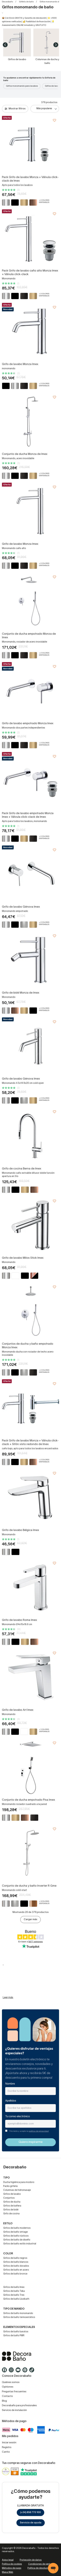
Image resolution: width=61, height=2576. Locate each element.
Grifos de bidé (10, 2210)
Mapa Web (7, 2572)
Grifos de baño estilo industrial (19, 2244)
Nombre (10, 2084)
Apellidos (10, 2101)
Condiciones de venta (40, 2564)
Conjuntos (9, 2198)
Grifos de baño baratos (15, 2332)
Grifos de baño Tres (13, 2295)
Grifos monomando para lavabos (22, 86)
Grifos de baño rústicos (16, 2236)
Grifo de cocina (11, 2214)
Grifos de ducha (11, 2202)
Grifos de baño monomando (18, 2313)
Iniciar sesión (9, 2442)
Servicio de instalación (14, 2410)
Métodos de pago (11, 2568)
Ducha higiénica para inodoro (18, 2182)
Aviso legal (8, 2560)
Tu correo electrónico (17, 2116)
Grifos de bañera (12, 2206)
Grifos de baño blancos (15, 2262)
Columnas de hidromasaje (17, 2190)
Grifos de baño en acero (16, 2270)
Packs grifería (10, 2186)
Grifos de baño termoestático (19, 2317)
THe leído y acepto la (29, 2131)
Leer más (8, 1997)
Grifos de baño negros (15, 2258)
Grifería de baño (26, 2)
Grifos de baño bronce (15, 2274)
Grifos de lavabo (12, 2194)
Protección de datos (31, 2560)
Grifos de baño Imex (14, 2287)
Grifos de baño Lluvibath (16, 2299)
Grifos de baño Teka (14, 2291)
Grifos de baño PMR (13, 2336)
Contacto (7, 2396)
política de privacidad (39, 2131)
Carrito (6, 2452)
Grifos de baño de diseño (16, 2240)
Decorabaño (7, 2)
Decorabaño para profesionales (19, 2405)
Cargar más (30, 1919)
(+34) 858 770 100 (30, 2512)
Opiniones (7, 2387)
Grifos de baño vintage (15, 2232)
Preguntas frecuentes (14, 2391)
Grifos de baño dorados (16, 2266)
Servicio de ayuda (30, 2523)
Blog (4, 2401)
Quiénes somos (11, 2382)
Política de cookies (12, 2564)
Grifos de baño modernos (17, 2228)
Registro (6, 2447)
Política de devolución (39, 2568)
